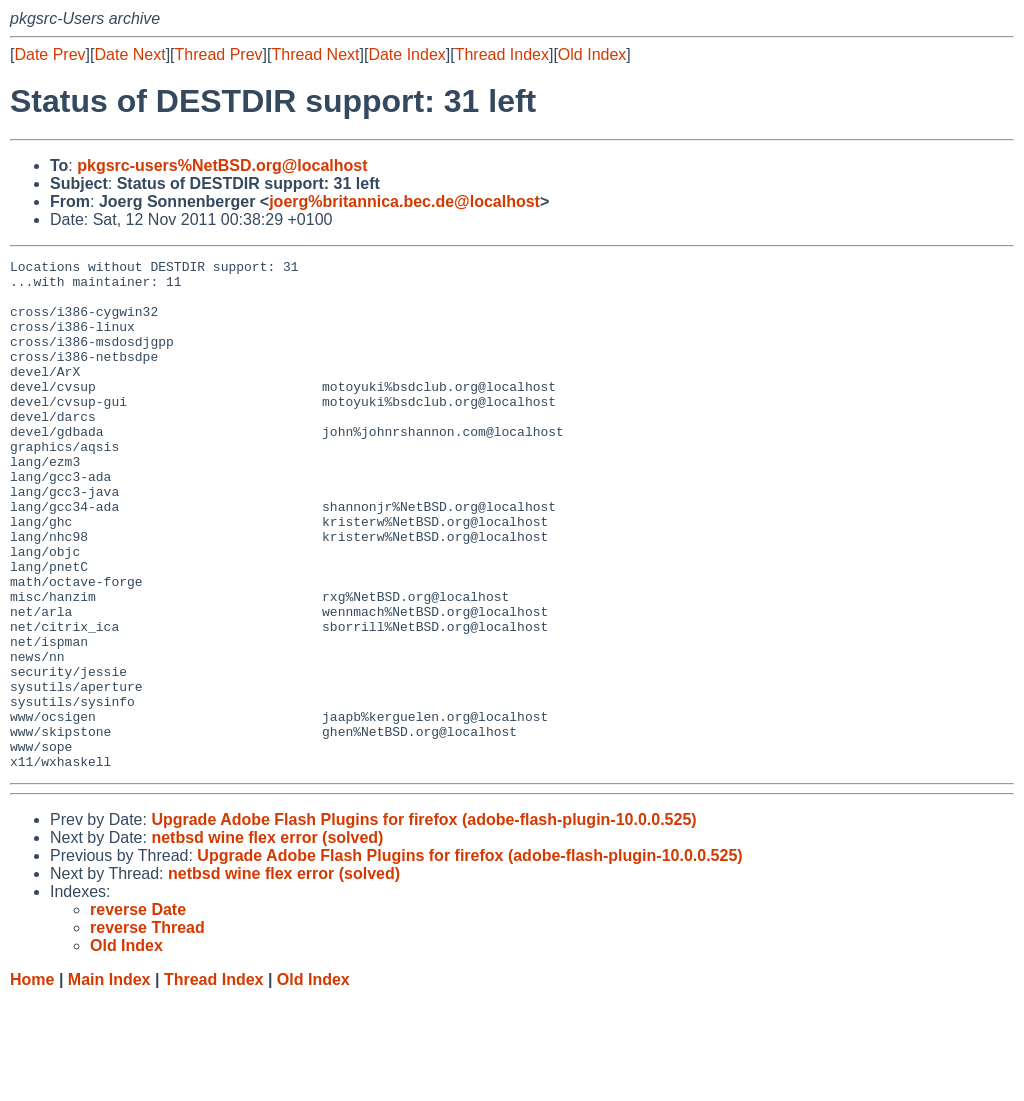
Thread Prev (219, 54)
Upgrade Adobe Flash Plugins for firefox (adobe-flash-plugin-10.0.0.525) (423, 921)
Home (32, 1081)
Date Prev (49, 54)
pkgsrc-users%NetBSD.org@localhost (222, 165)
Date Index (406, 54)
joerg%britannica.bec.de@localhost (404, 201)
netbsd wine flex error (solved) (267, 939)
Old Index (592, 54)
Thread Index (502, 54)
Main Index (109, 1081)
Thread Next (315, 54)
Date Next (129, 54)
